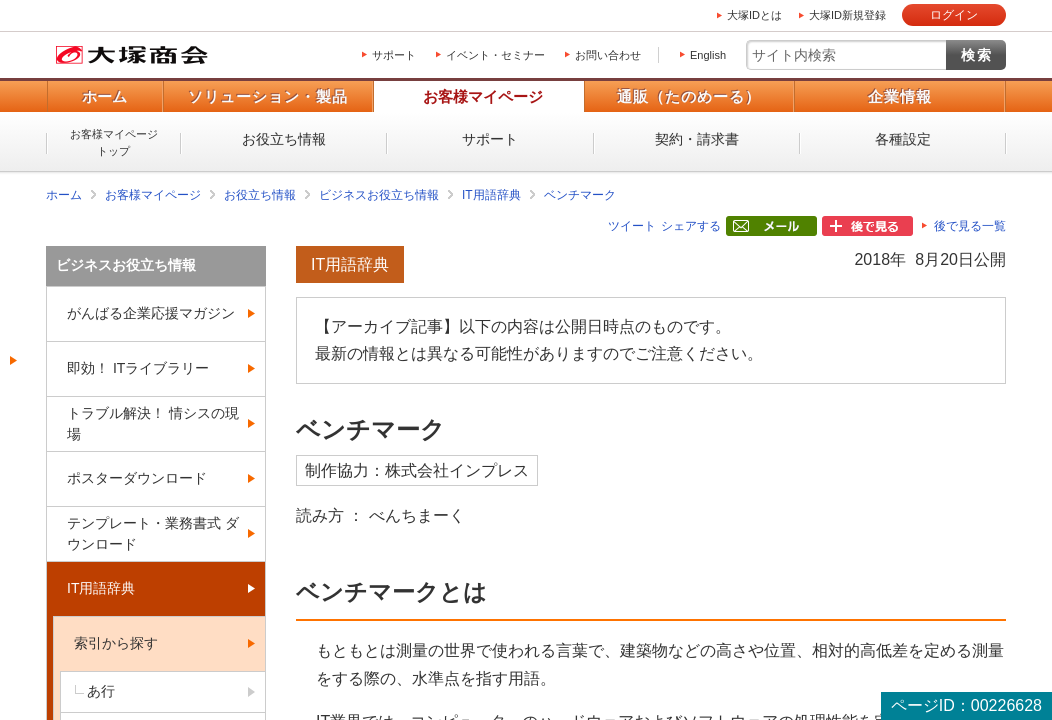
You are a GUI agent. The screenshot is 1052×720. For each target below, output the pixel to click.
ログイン (954, 15)
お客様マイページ (483, 96)
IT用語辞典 (491, 195)
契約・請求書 (697, 139)
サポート (394, 55)
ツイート (632, 226)
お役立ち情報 (284, 139)
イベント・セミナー (495, 55)
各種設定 (903, 139)
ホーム (104, 96)
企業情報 (900, 96)
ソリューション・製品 (268, 96)
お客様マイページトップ (114, 142)
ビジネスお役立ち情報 (379, 195)
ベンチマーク (580, 195)
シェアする (691, 226)
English (708, 55)
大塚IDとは (754, 15)
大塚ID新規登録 (847, 15)
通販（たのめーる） (689, 96)
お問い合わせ (608, 55)
